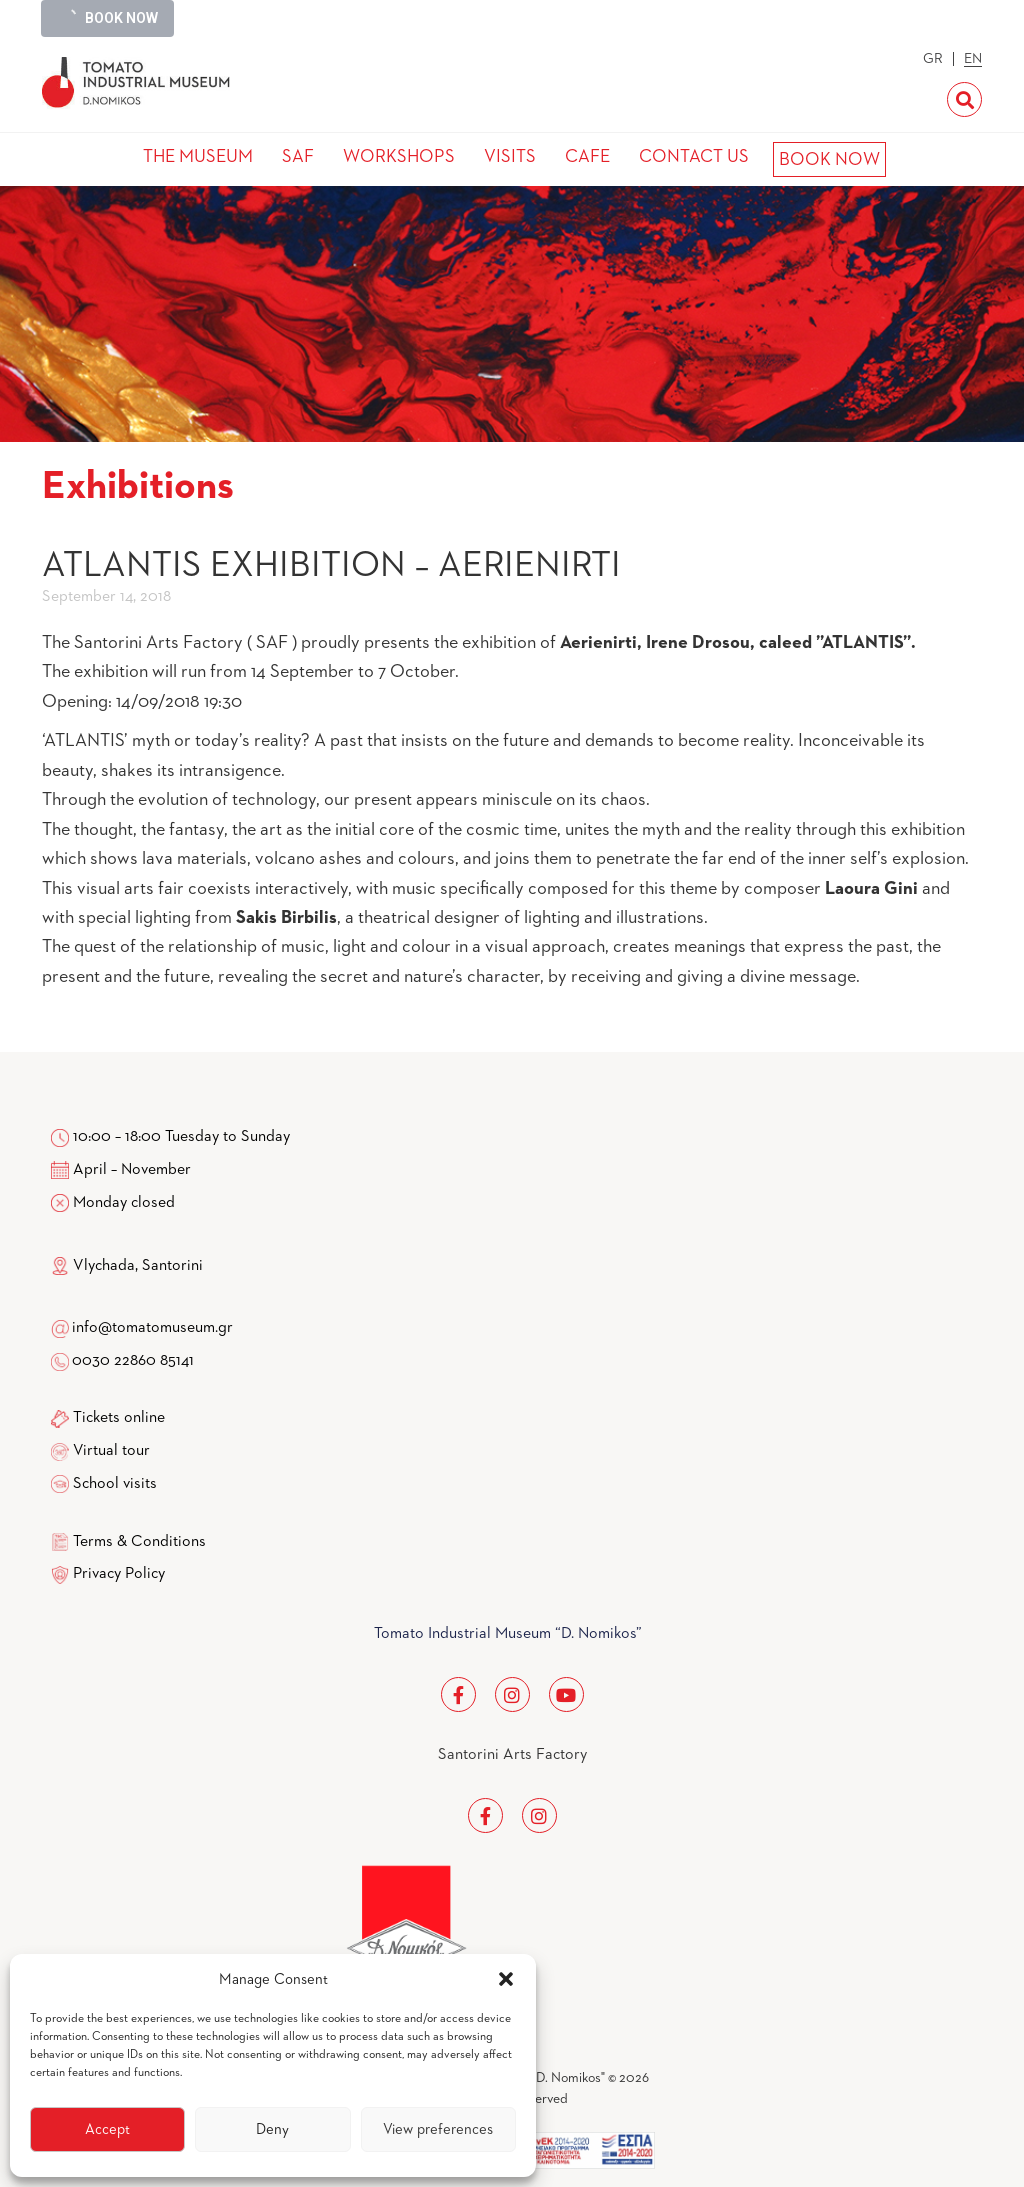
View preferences (438, 2129)
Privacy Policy (119, 1574)
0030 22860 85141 (131, 1361)
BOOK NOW (829, 160)
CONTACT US (694, 157)
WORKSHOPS (399, 157)
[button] (506, 1979)
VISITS (510, 157)
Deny (272, 2129)
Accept (107, 2129)
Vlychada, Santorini (127, 1266)
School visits (115, 1484)
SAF (298, 157)
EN (973, 59)
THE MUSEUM (198, 157)
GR (933, 59)
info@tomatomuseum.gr (152, 1328)
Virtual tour (111, 1451)
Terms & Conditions (139, 1542)
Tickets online (119, 1418)
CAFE (587, 157)
